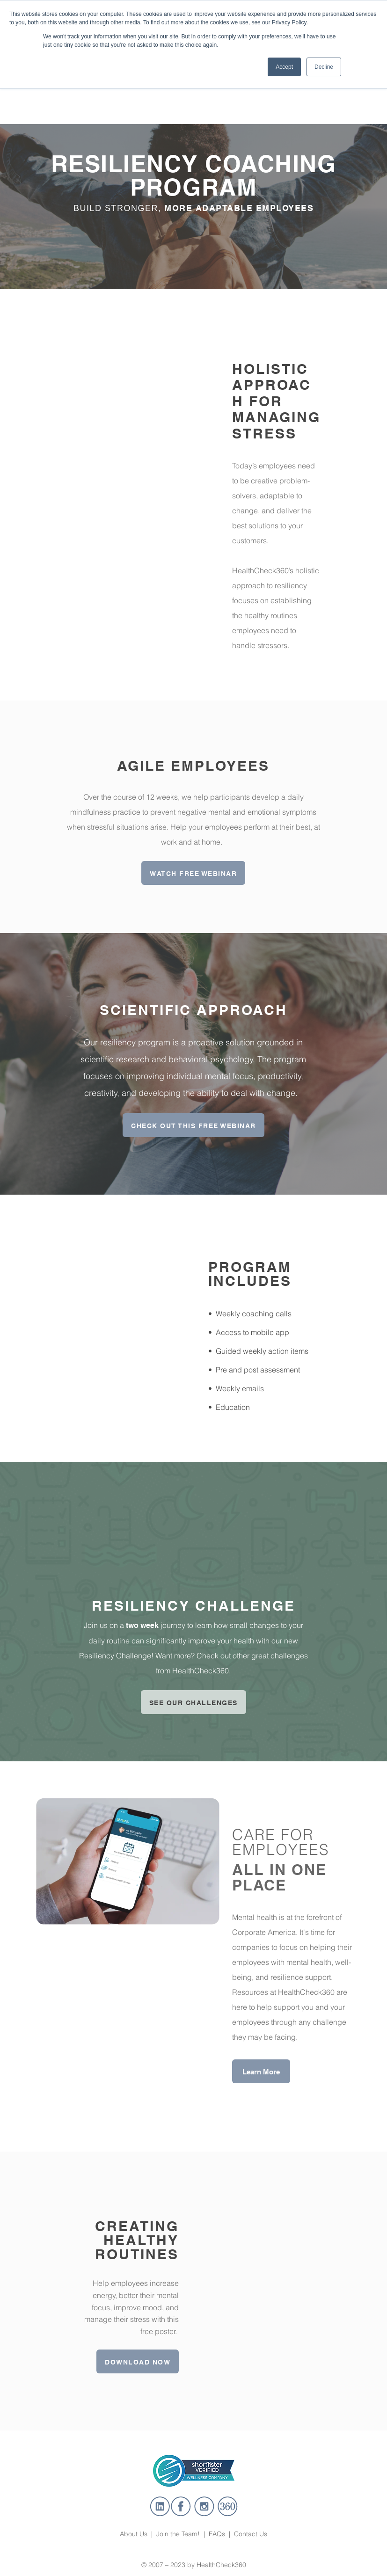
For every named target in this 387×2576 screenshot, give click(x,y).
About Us (134, 2519)
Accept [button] (284, 67)
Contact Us (250, 2519)
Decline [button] (323, 67)
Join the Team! (178, 2519)
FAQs (217, 2519)
